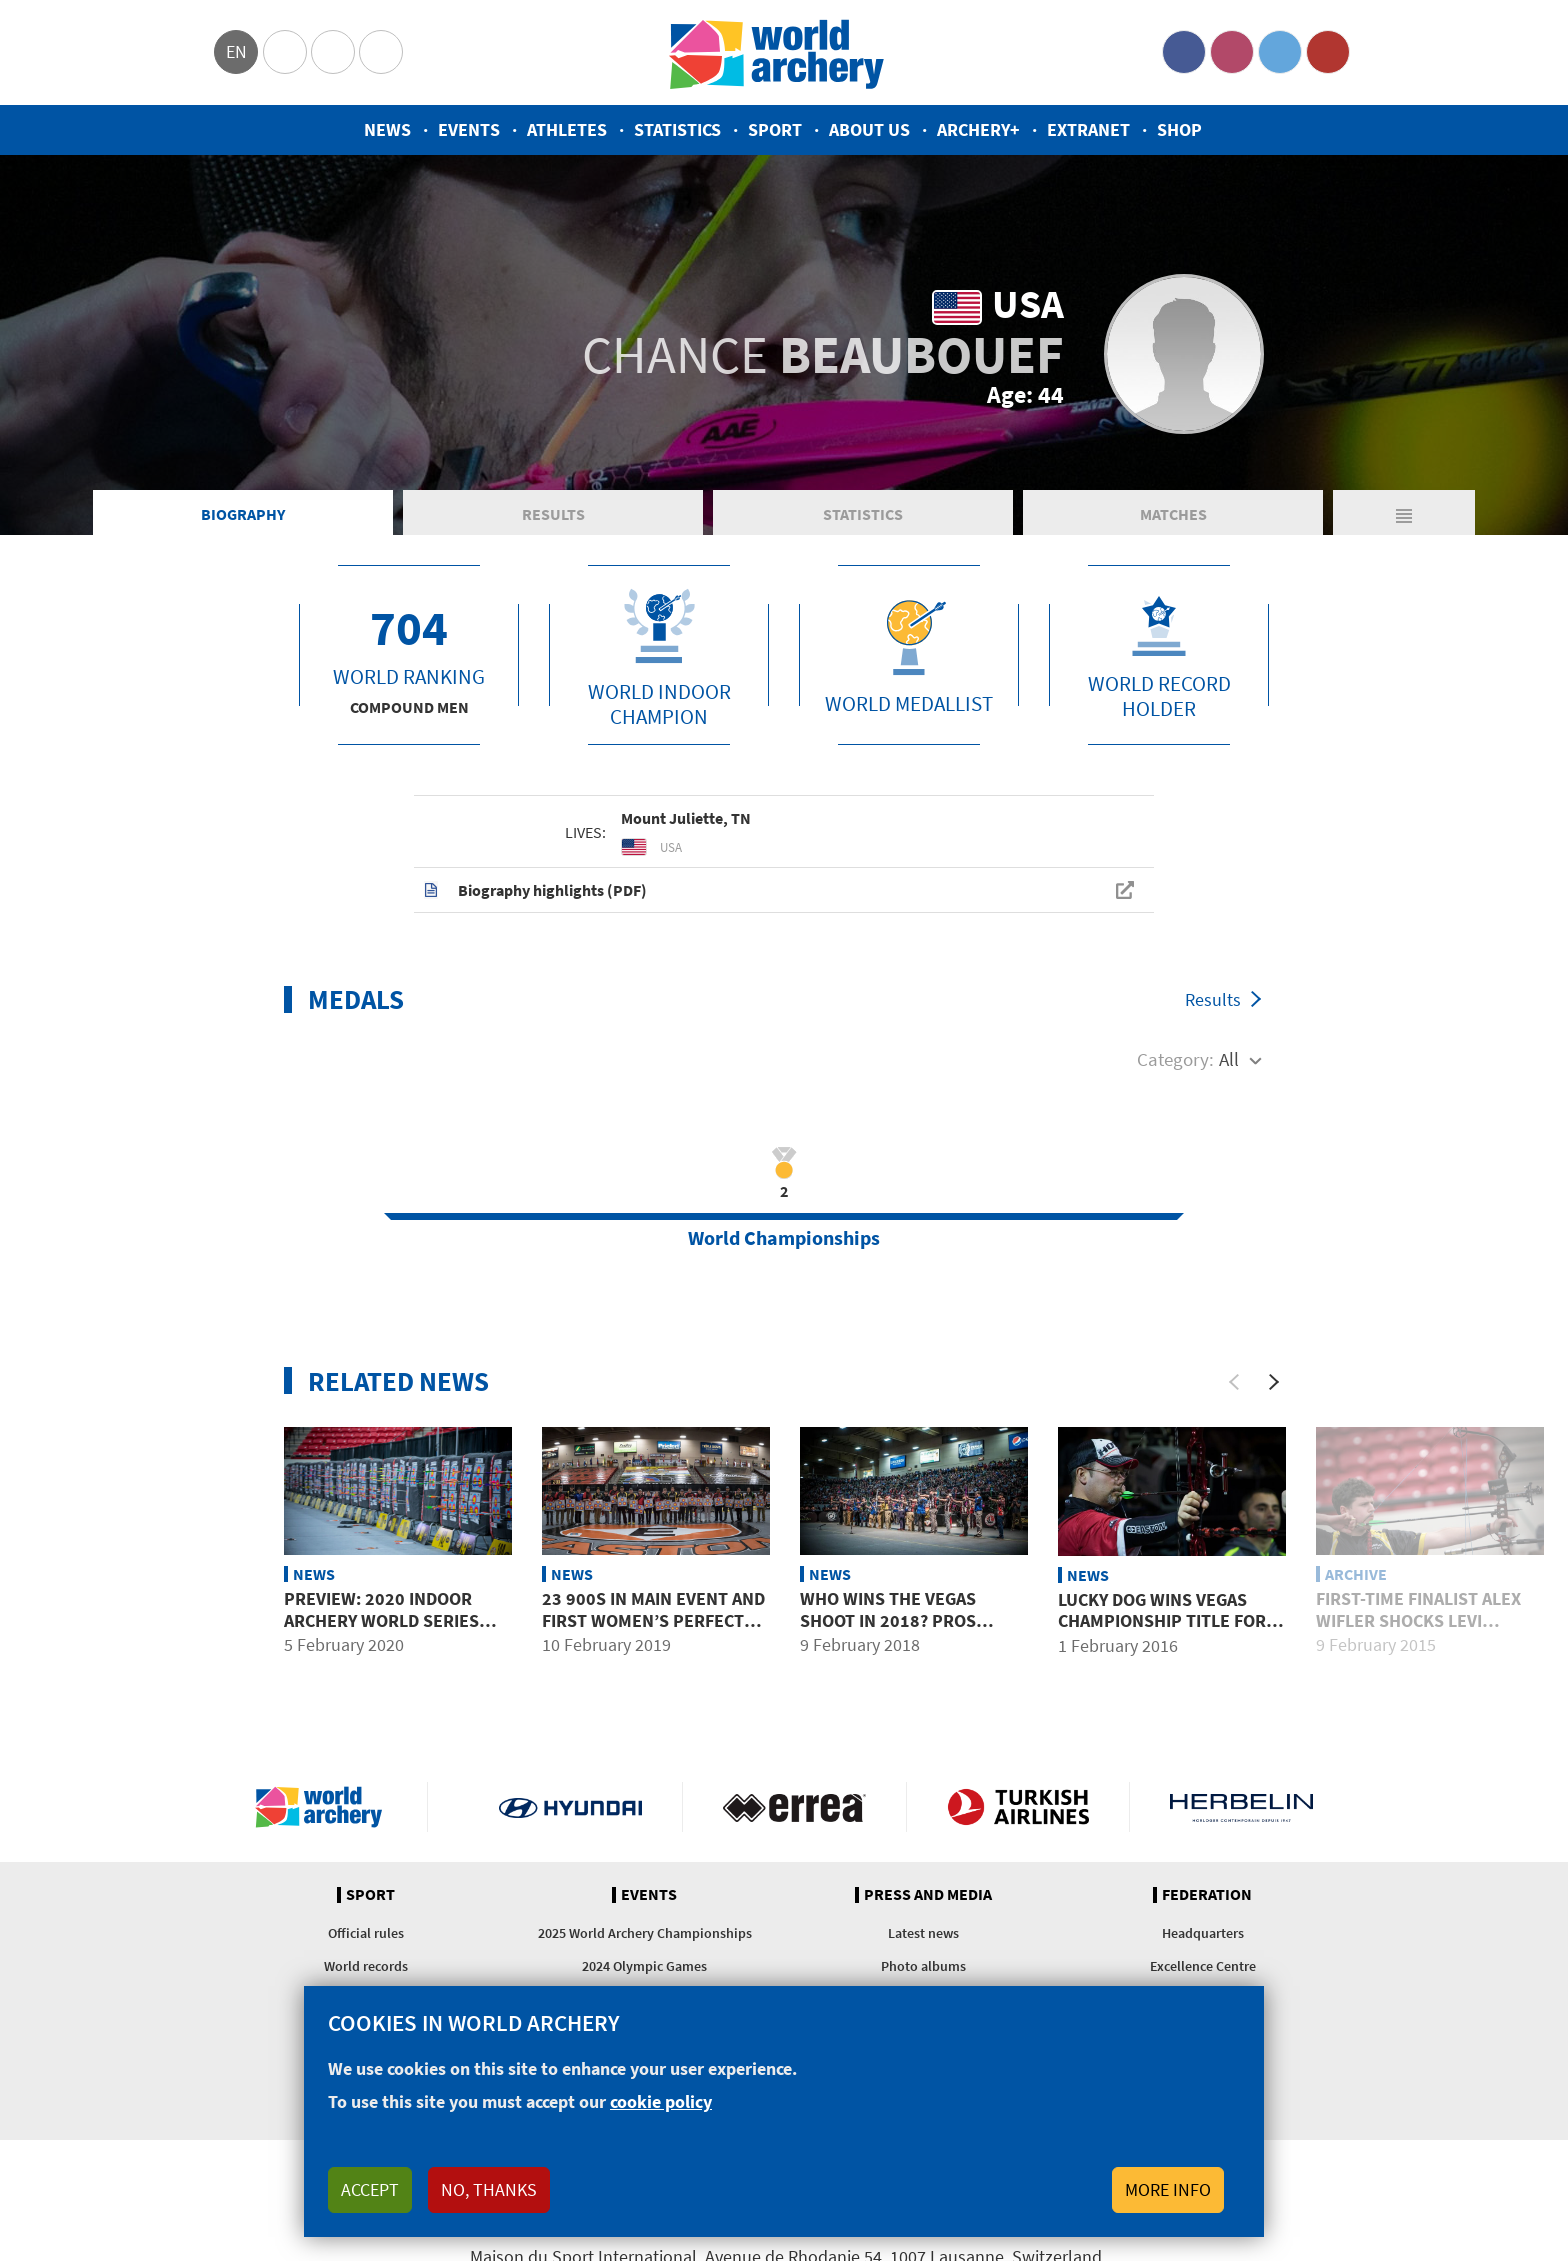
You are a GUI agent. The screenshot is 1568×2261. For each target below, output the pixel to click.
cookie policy (661, 2101)
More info (1168, 2189)
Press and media (928, 1895)
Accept (370, 2189)
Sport (775, 129)
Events (469, 129)
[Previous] (1234, 1382)
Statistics (677, 129)
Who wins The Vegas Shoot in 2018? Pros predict (888, 1620)
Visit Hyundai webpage (570, 1807)
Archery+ (978, 129)
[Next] (1274, 1382)
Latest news (923, 1933)
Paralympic (333, 52)
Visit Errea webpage (794, 1807)
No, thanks (489, 2189)
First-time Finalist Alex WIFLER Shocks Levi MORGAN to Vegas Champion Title (1418, 1631)
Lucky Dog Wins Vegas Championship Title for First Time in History (1162, 1621)
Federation (1207, 1895)
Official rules (366, 1933)
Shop (1179, 129)
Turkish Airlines (1018, 1807)
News (387, 129)
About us (869, 129)
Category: (1175, 1059)
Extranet (1088, 129)
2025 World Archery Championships (645, 1933)
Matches (1173, 514)
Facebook (1184, 52)
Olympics (285, 52)
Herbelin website (1241, 1807)
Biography (243, 514)
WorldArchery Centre (381, 52)
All (1229, 1059)
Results (553, 514)
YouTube (1328, 52)
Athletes (567, 129)
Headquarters (1203, 1933)
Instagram (1232, 52)
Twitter (1280, 52)
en (236, 51)
